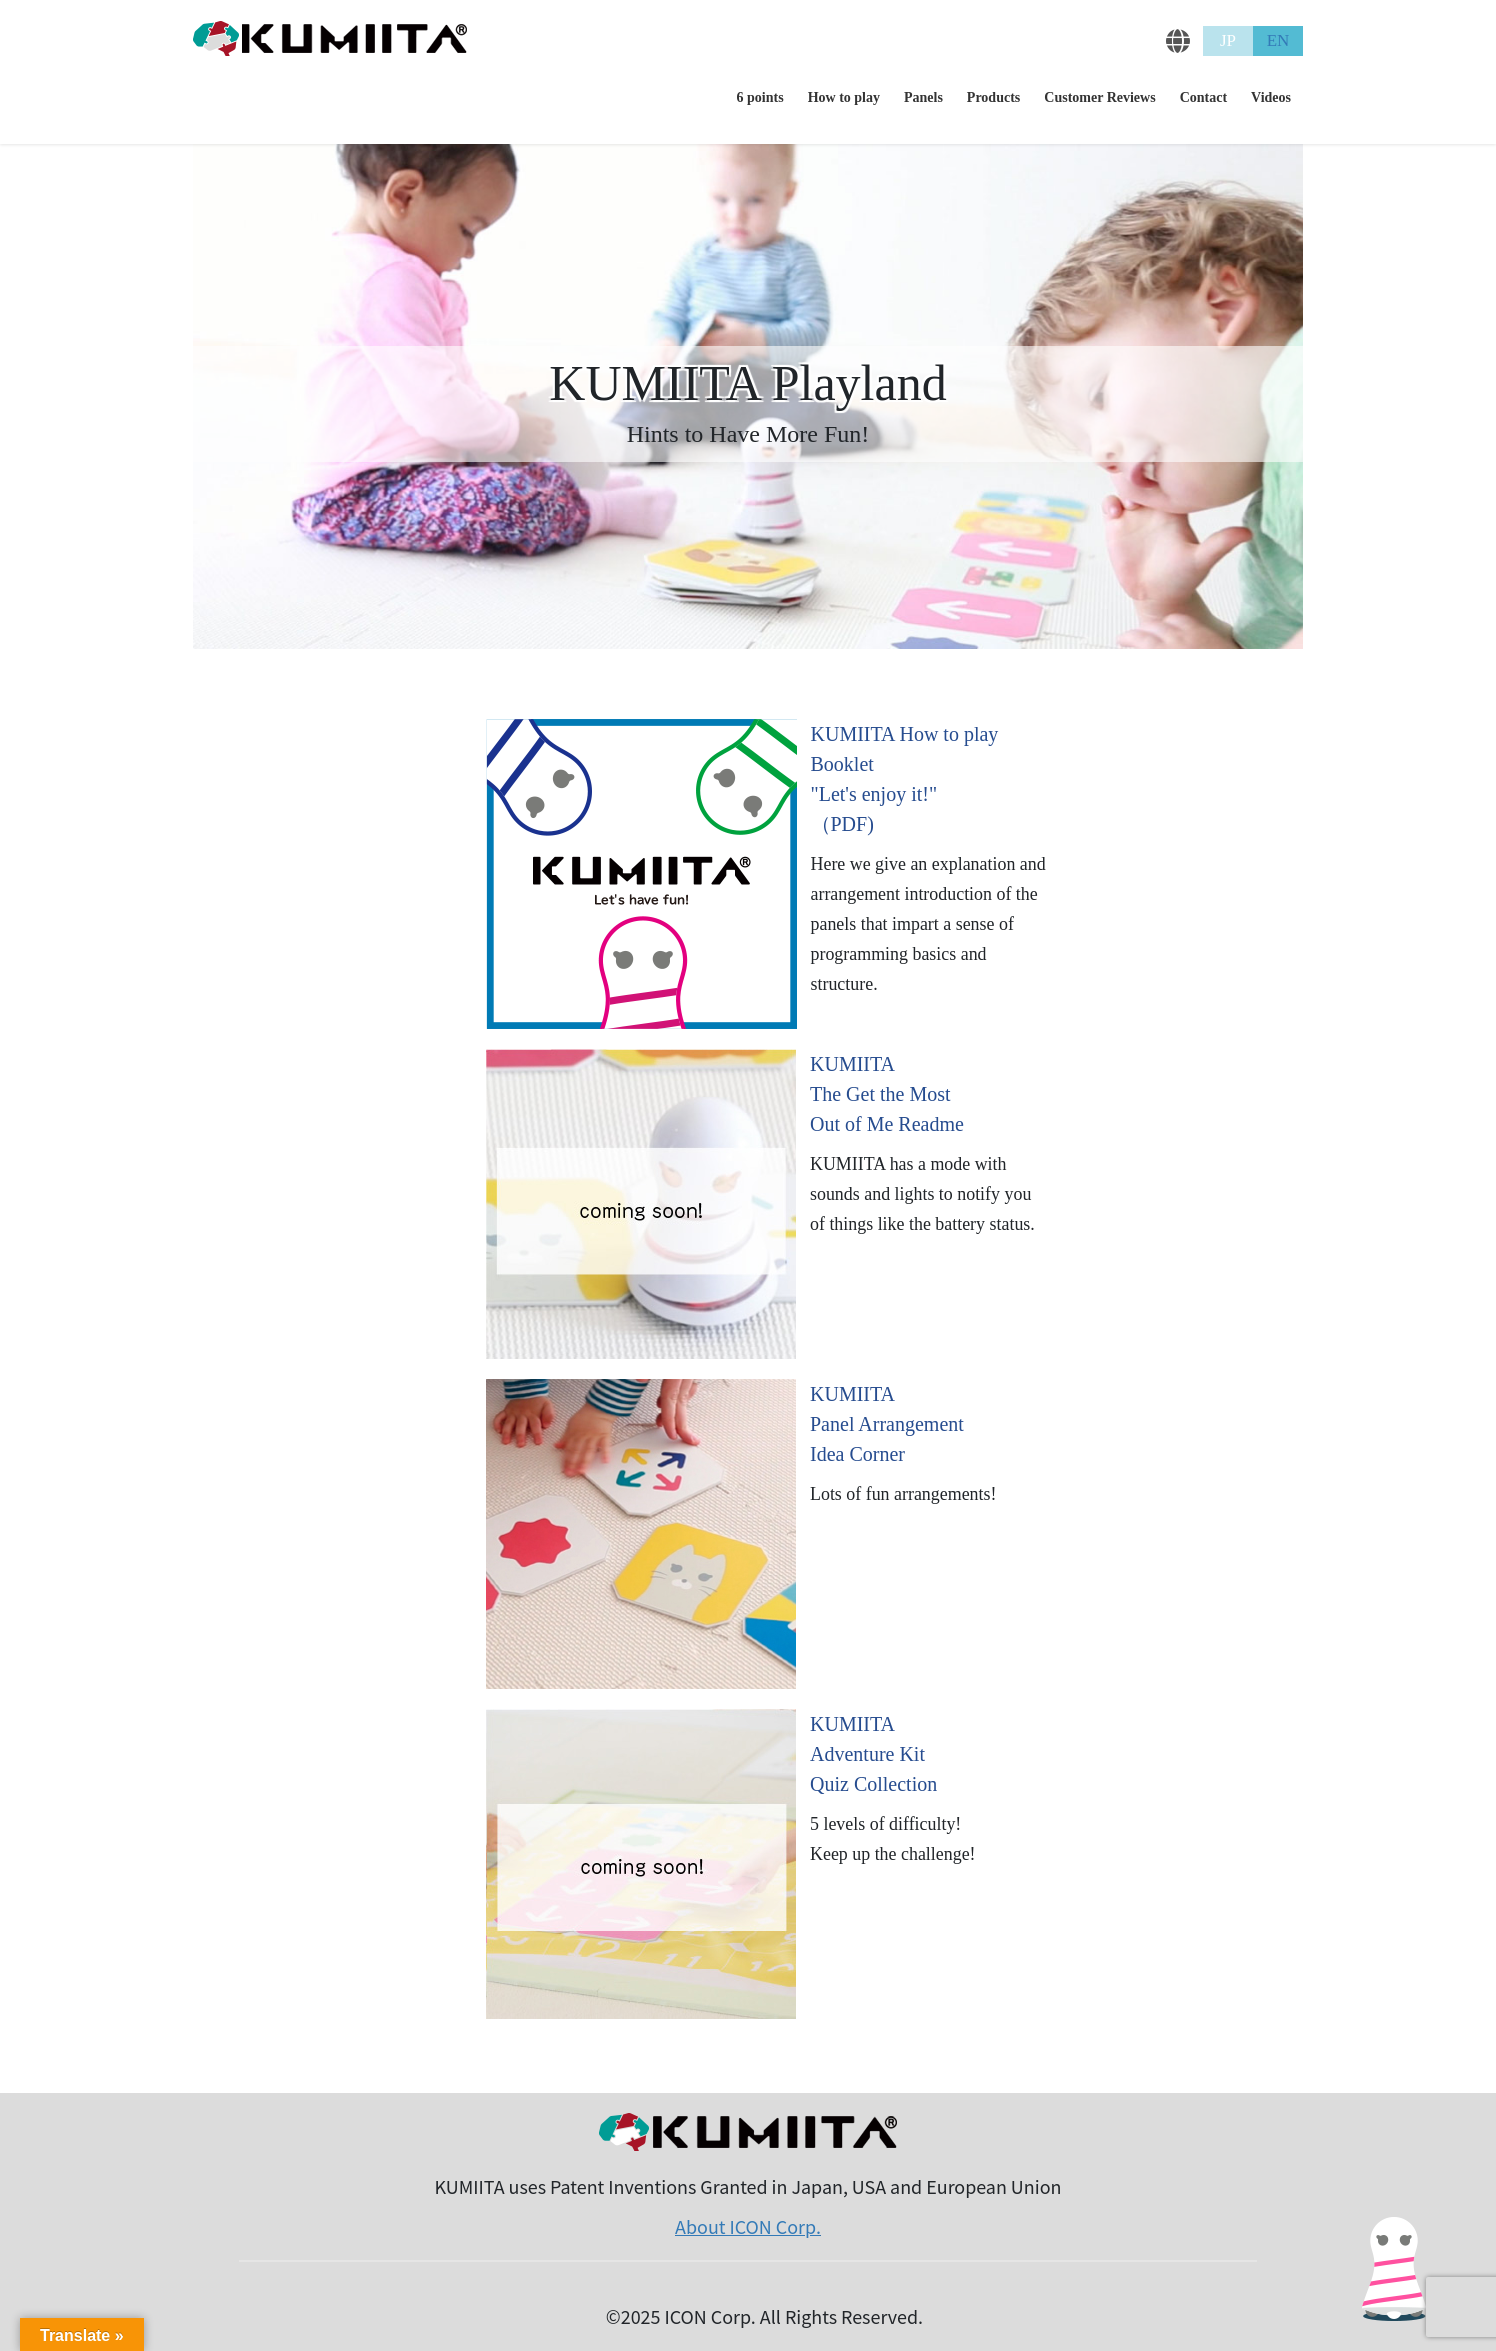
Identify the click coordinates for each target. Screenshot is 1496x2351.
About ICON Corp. (748, 2226)
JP (1228, 40)
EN (1278, 40)
